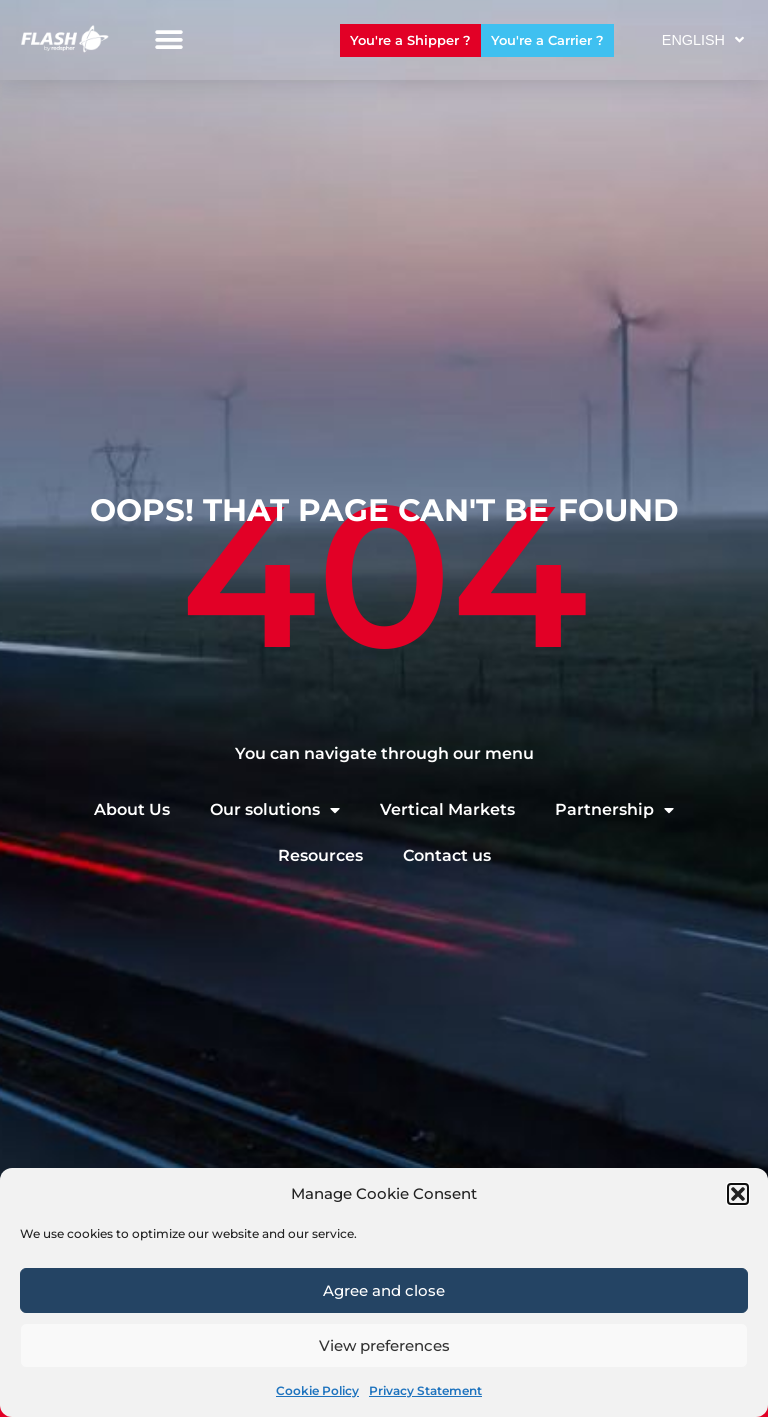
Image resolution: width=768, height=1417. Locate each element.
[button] (738, 1194)
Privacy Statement (425, 1390)
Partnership (614, 810)
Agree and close (384, 1290)
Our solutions (275, 810)
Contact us (447, 855)
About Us (132, 809)
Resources (320, 855)
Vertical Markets (447, 809)
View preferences (384, 1345)
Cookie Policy (317, 1390)
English (703, 40)
